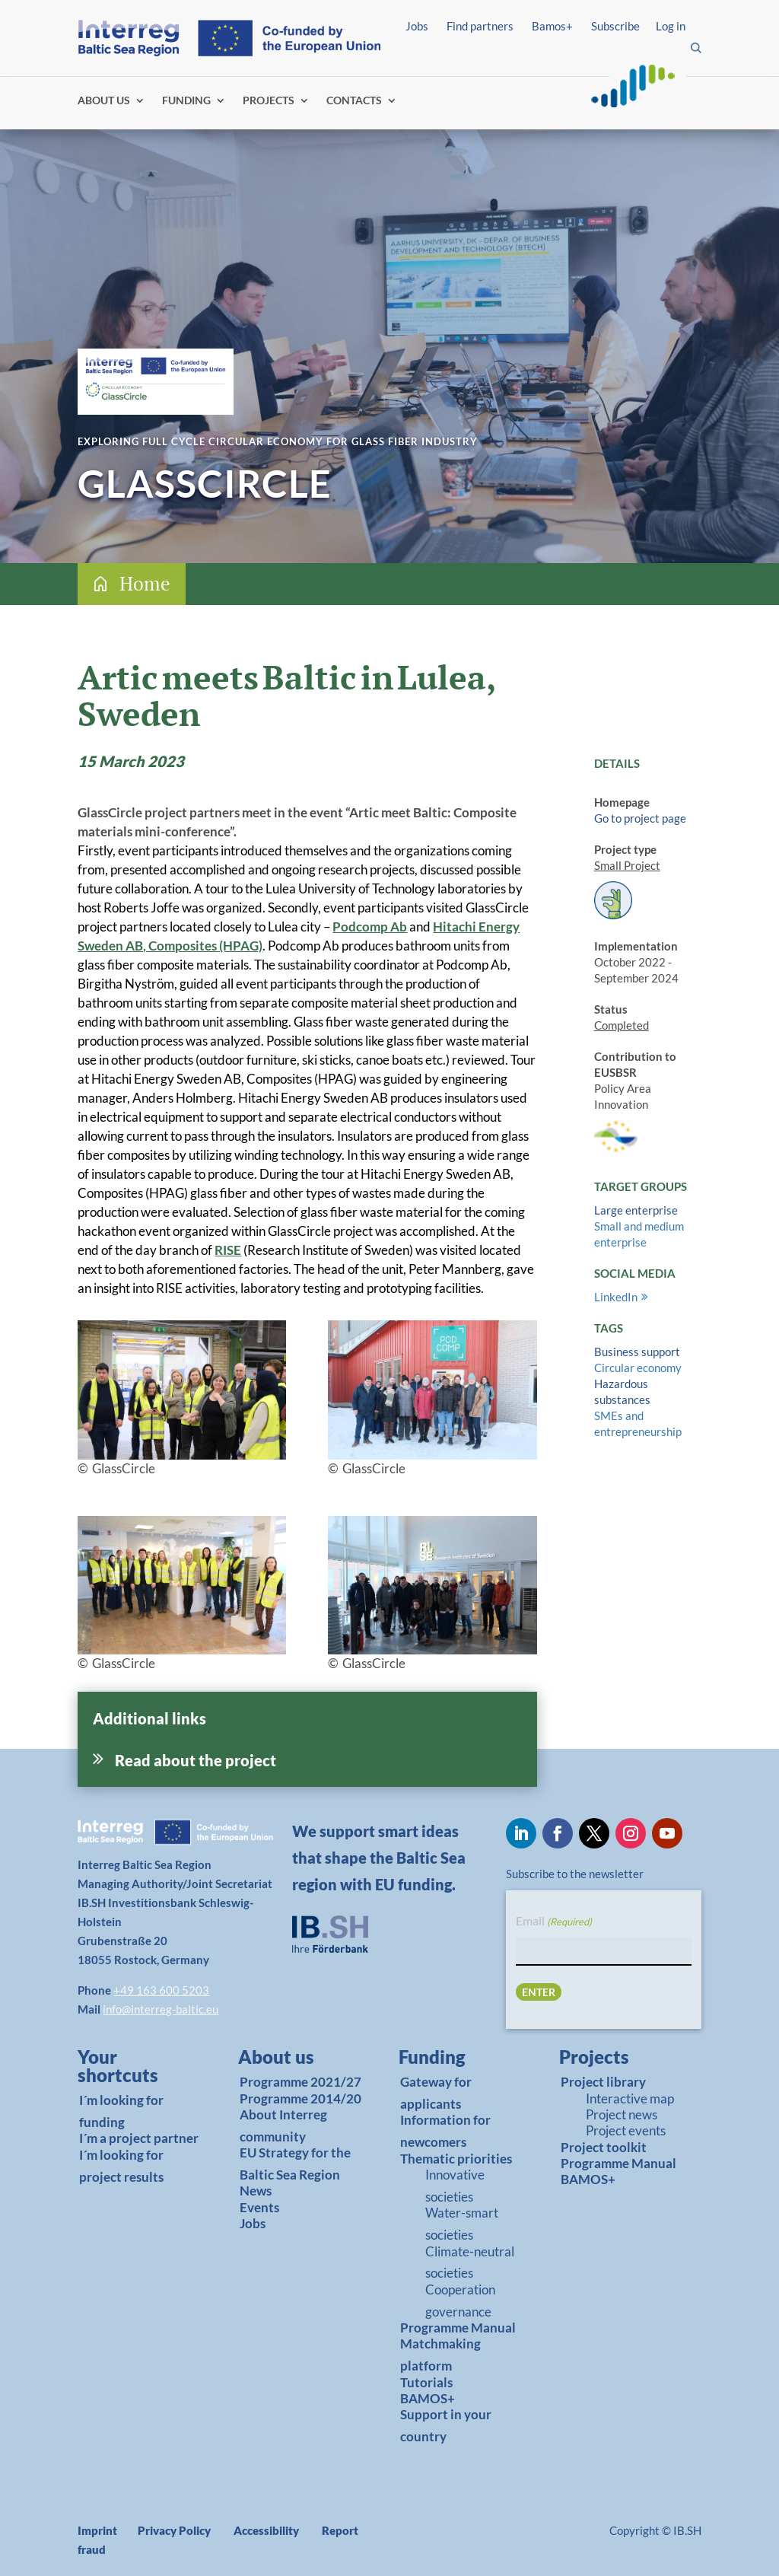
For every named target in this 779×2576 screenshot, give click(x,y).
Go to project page (640, 818)
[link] (134, 2070)
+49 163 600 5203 (161, 1990)
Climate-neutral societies (469, 2262)
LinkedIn (616, 1297)
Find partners (480, 26)
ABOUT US (104, 101)
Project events (626, 2130)
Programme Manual (458, 2328)
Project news (621, 2114)
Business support (637, 1351)
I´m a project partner (139, 2138)
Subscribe (615, 26)
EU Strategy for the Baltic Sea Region (295, 2164)
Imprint (97, 2530)
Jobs (416, 26)
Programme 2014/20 (300, 2098)
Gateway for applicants (436, 2093)
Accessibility (266, 2530)
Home (144, 583)
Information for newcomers (445, 2131)
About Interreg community (283, 2125)
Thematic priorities (456, 2159)
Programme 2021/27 (300, 2082)
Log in (670, 26)
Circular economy (638, 1367)
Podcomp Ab (369, 927)
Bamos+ (552, 26)
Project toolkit (604, 2147)
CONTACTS (354, 101)
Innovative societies (455, 2186)
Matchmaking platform (440, 2355)
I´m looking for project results (121, 2166)
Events (259, 2207)
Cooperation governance (460, 2300)
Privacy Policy (174, 2530)
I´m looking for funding (121, 2111)
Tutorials (426, 2382)
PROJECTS (268, 101)
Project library (603, 2082)
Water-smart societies (461, 2224)
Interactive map (630, 2098)
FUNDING (186, 101)
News (256, 2191)
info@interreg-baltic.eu (160, 2009)
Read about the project (195, 1760)
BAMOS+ (427, 2398)
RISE (228, 1250)
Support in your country (445, 2425)
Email (554, 1921)
